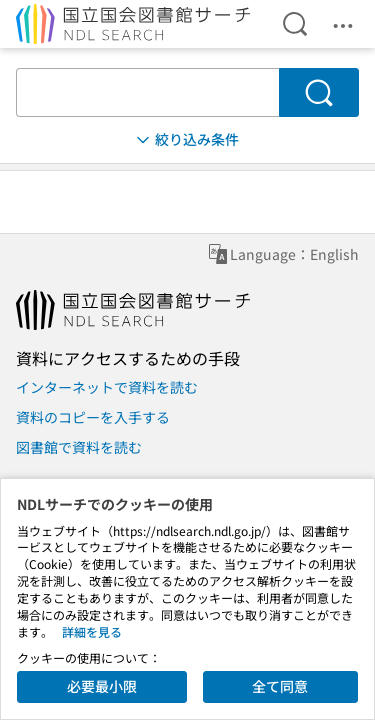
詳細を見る (92, 631)
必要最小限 (102, 686)
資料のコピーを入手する (93, 417)
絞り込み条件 (186, 139)
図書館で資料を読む (79, 447)
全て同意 (280, 686)
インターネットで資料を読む (107, 387)
